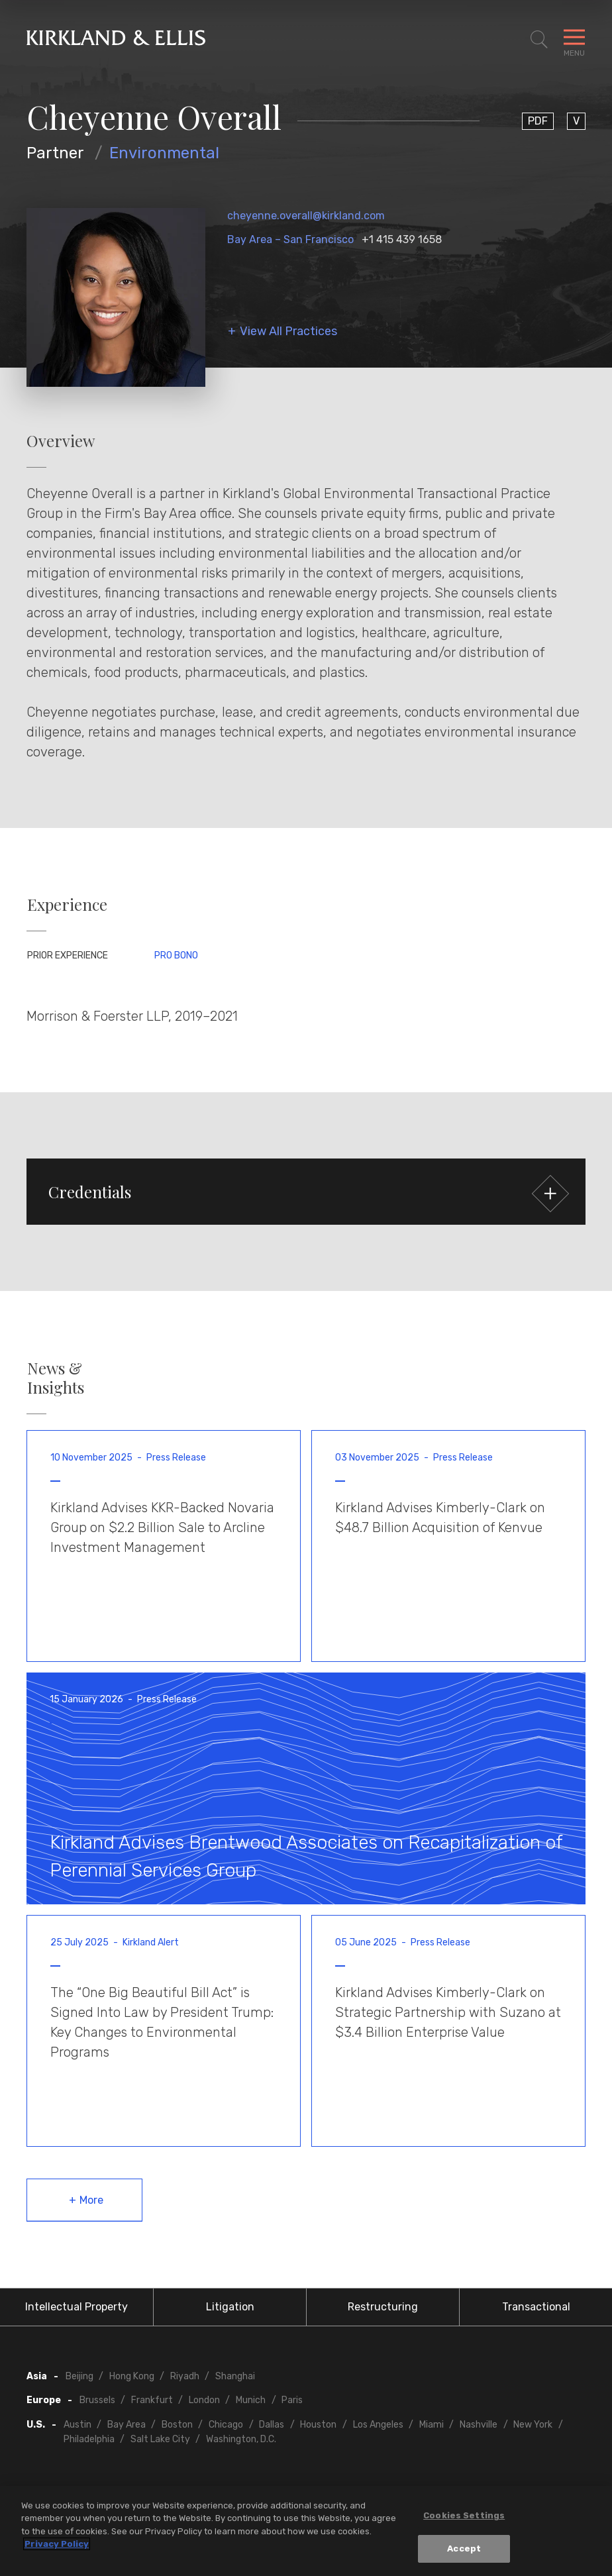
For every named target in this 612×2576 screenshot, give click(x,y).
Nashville (478, 2424)
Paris (292, 2400)
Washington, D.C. (241, 2439)
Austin (77, 2424)
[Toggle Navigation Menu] (574, 40)
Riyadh (184, 2376)
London (204, 2400)
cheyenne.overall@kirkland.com (306, 215)
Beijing (79, 2376)
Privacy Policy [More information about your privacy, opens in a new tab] (57, 2546)
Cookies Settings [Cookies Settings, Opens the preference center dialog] (464, 2517)
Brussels (97, 2400)
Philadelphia (89, 2439)
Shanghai (235, 2376)
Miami (431, 2424)
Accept (464, 2550)
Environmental (164, 153)
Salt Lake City (160, 2439)
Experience (67, 904)
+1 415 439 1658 (402, 239)
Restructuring (383, 2306)
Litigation (230, 2306)
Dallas (271, 2424)
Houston (318, 2424)
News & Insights (55, 1378)
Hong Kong (131, 2376)
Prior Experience (67, 955)
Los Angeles (378, 2424)
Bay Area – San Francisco (290, 239)
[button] (306, 1192)
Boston (177, 2424)
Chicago (226, 2424)
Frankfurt (152, 2400)
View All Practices (288, 331)
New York (532, 2424)
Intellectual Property (76, 2306)
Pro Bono (176, 955)
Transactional (536, 2306)
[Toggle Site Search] (539, 40)
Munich (251, 2400)
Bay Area (126, 2424)
